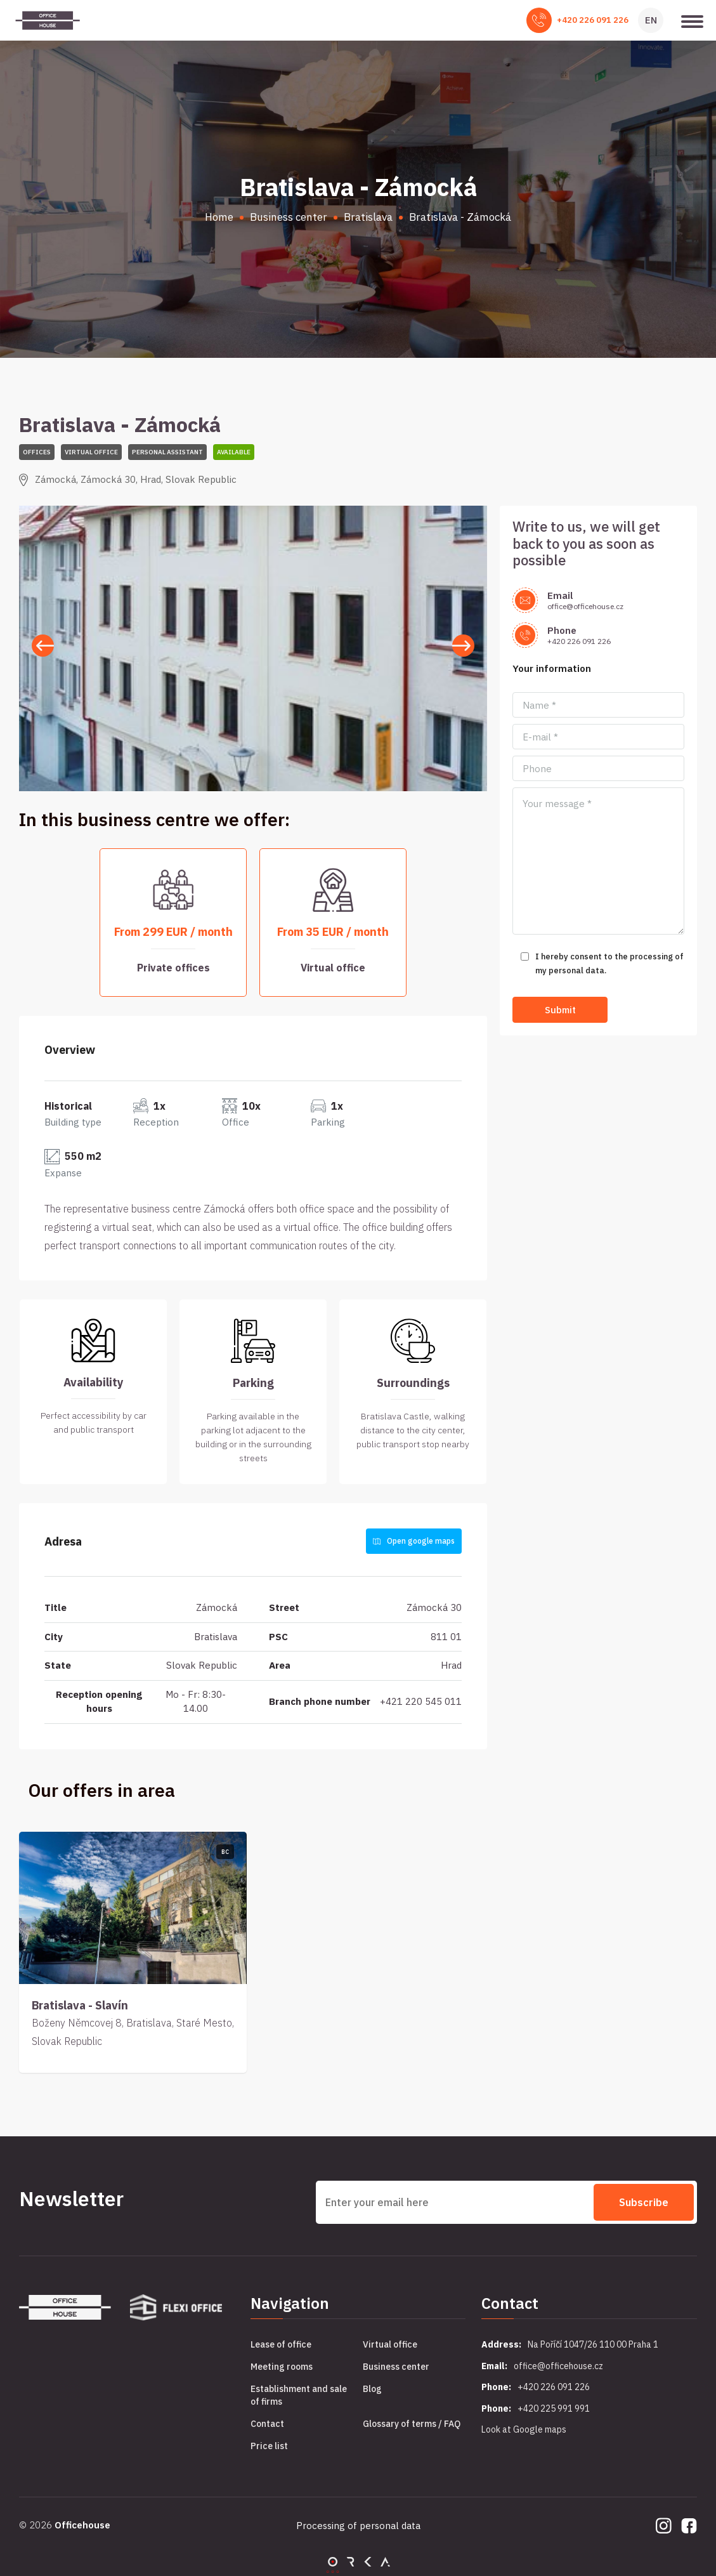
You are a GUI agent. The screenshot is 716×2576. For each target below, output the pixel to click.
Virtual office (390, 2344)
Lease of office (281, 2344)
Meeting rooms (282, 2366)
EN (651, 20)
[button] (463, 645)
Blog (372, 2389)
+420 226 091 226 (592, 20)
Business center (396, 2366)
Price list (269, 2446)
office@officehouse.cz (585, 606)
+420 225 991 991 (553, 2408)
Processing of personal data (358, 2526)
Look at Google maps (523, 2429)
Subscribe (643, 2202)
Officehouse (82, 2525)
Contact (267, 2423)
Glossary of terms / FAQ (411, 2423)
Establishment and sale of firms (299, 2395)
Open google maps (414, 1541)
